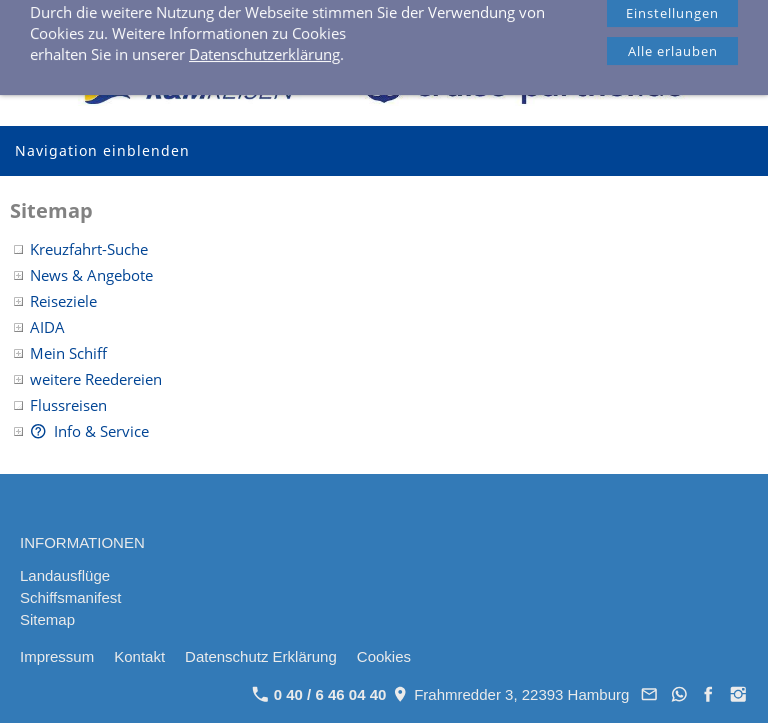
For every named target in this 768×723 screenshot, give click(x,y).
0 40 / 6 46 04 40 (306, 20)
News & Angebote (91, 275)
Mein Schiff (68, 353)
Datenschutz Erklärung (261, 656)
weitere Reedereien (96, 379)
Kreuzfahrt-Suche (89, 249)
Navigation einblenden (102, 150)
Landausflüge (65, 575)
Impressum (57, 656)
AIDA (47, 327)
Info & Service (89, 431)
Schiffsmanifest (70, 597)
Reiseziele (63, 301)
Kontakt (139, 656)
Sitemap (47, 619)
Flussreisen (68, 405)
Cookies (384, 656)
